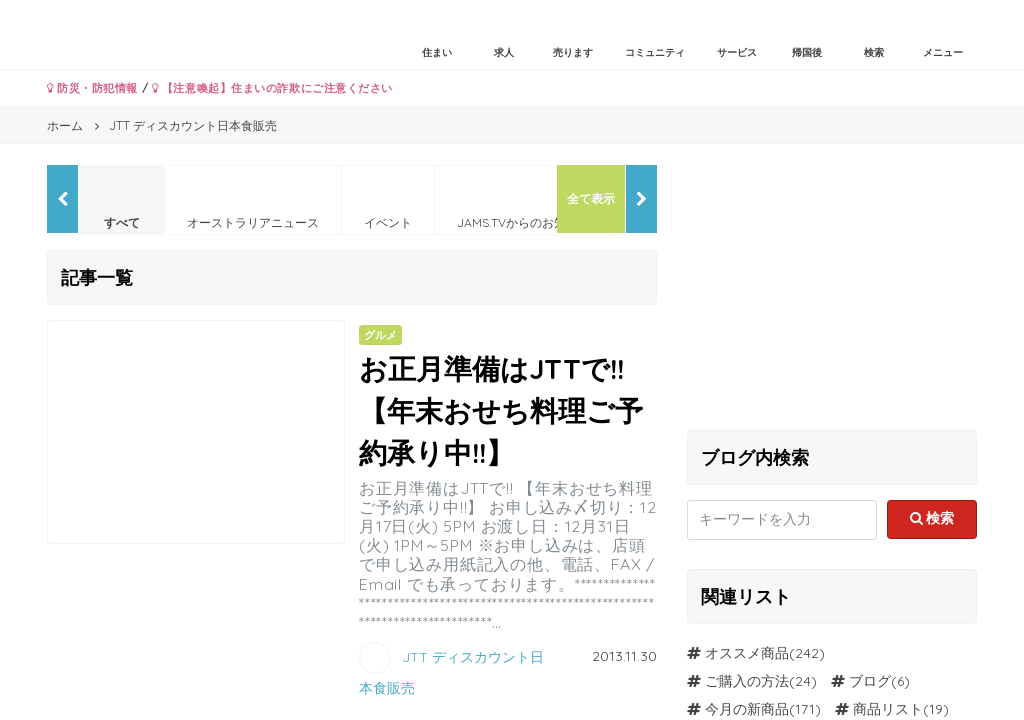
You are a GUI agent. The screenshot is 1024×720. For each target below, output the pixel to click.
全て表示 (591, 198)
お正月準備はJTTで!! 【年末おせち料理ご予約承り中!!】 (501, 410)
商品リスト (888, 709)
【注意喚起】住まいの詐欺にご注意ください (272, 88)
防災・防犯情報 (92, 88)
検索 (932, 518)
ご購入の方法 (747, 681)
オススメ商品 (747, 653)
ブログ (870, 681)
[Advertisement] (832, 290)
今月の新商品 (747, 709)
